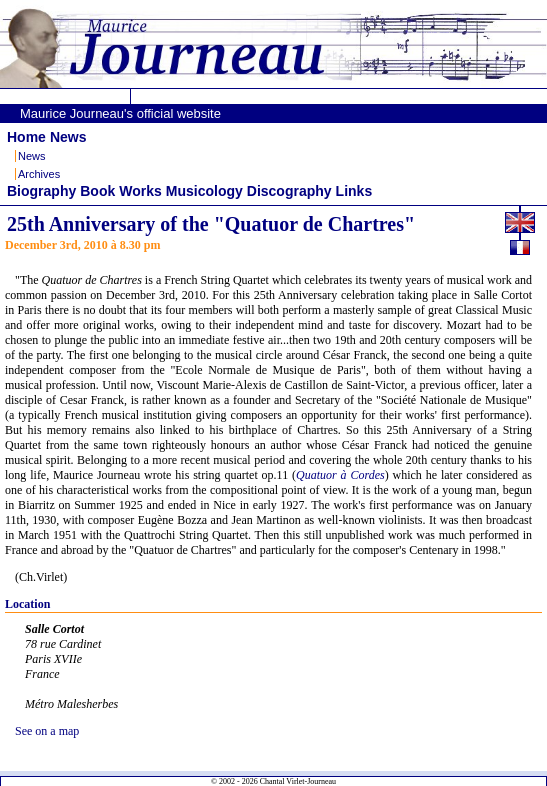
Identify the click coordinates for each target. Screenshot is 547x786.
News (68, 137)
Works (140, 191)
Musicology (204, 191)
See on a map (47, 731)
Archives (39, 174)
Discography (289, 191)
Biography (41, 191)
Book (97, 191)
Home (26, 137)
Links (354, 191)
